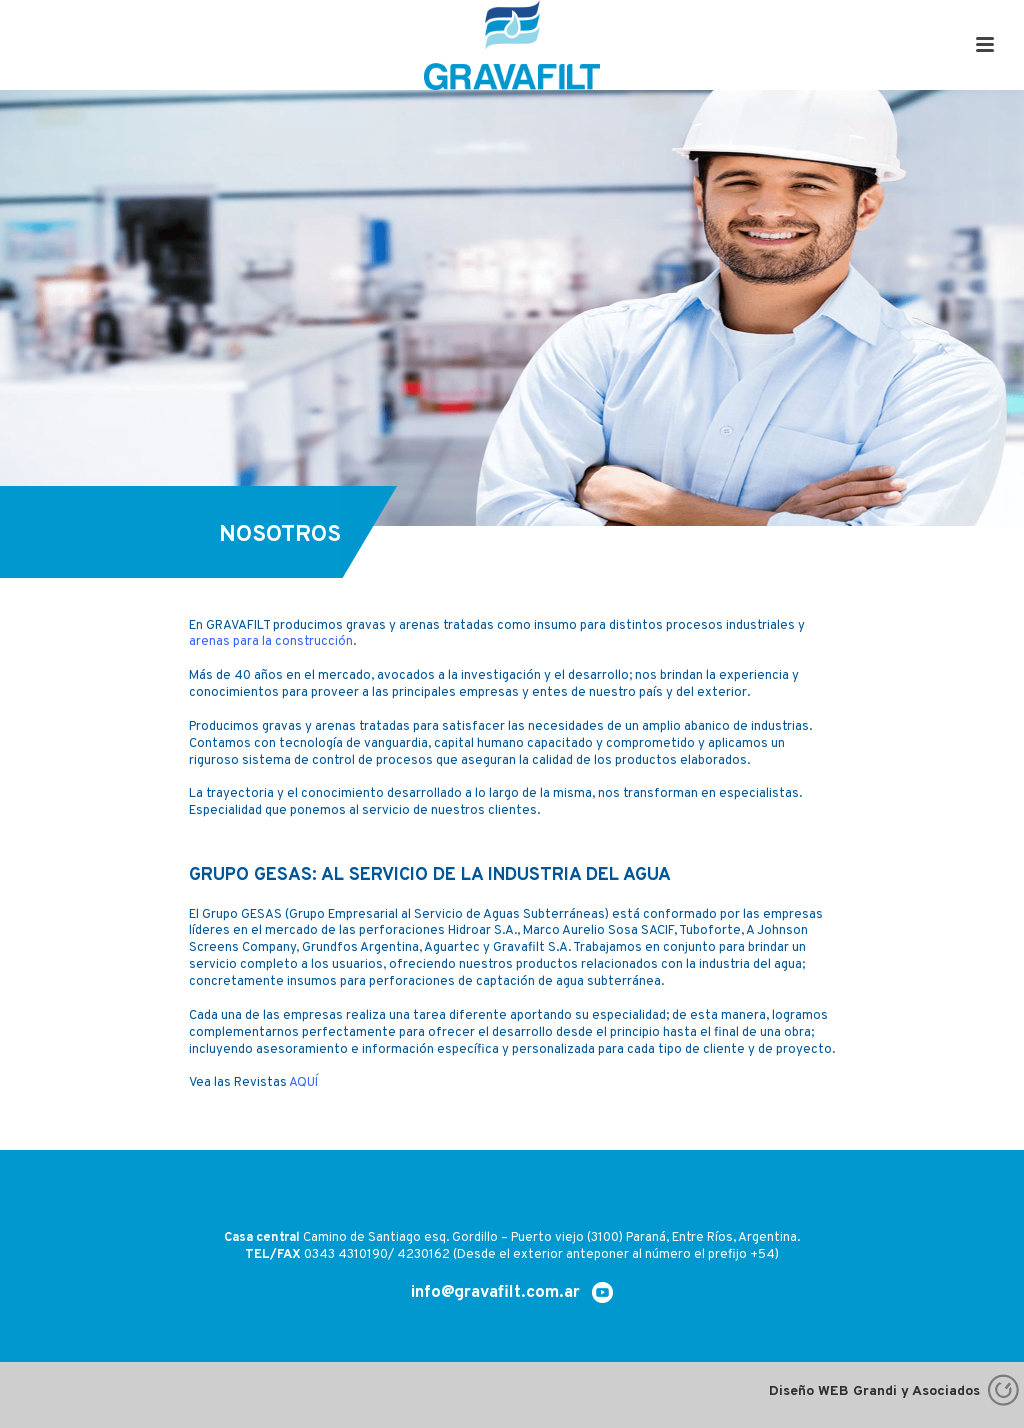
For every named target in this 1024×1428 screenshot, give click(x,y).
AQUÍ (303, 1083)
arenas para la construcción (271, 642)
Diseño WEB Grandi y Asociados (896, 1391)
